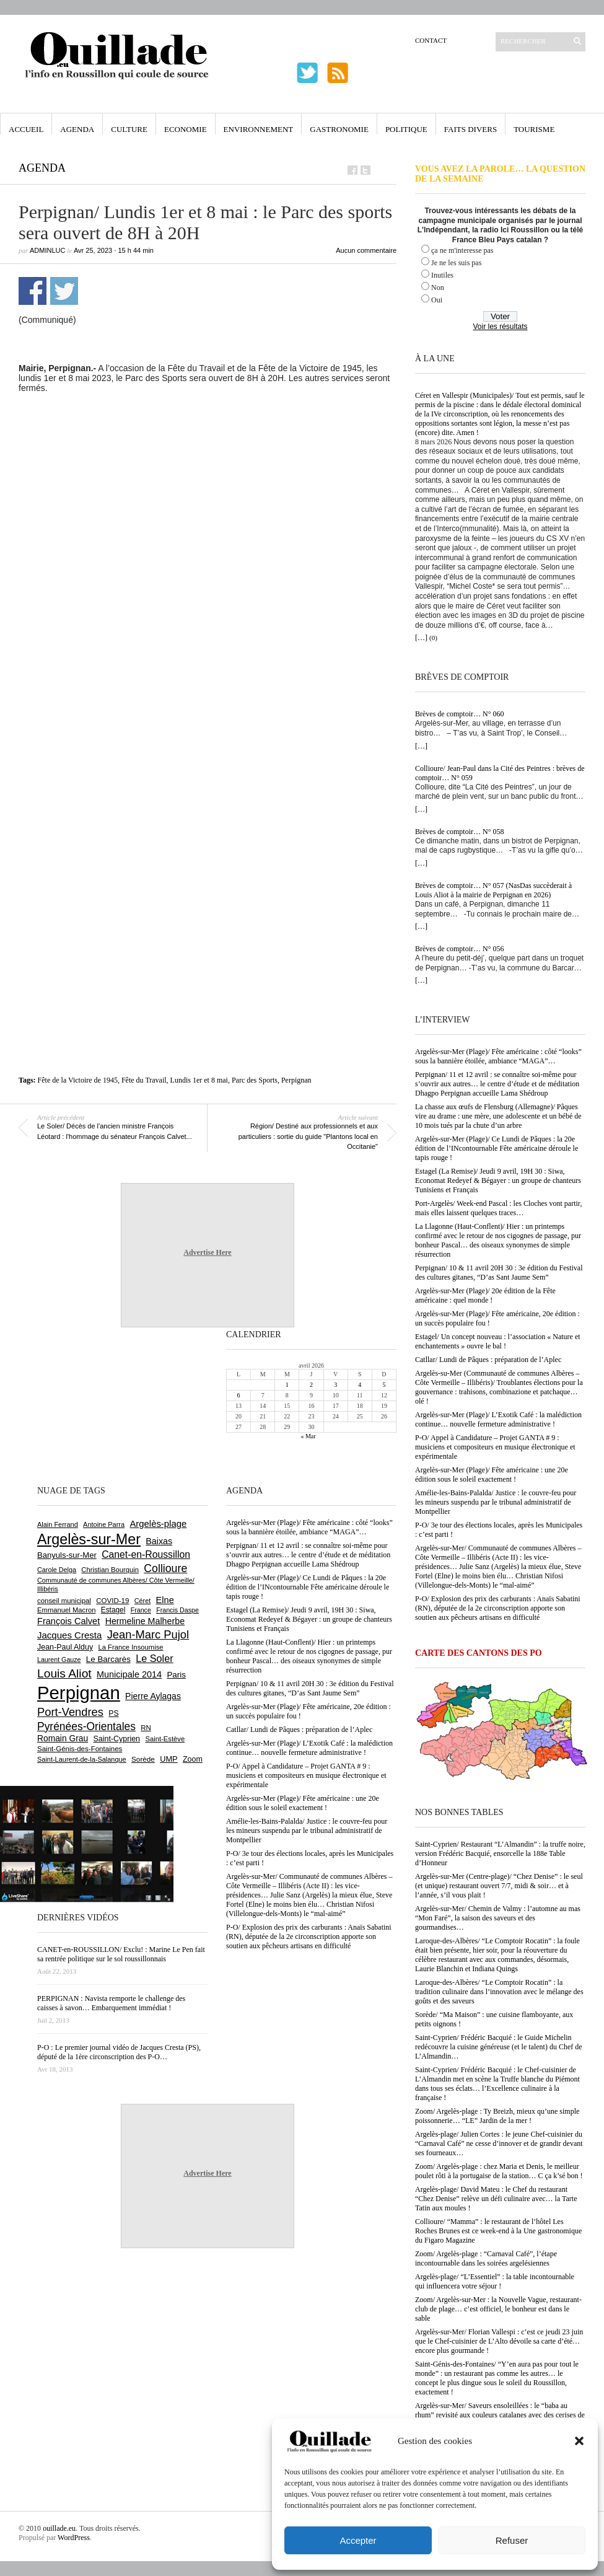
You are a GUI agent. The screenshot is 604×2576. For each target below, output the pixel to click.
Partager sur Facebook (32, 291)
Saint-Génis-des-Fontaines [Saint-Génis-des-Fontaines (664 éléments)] (79, 1748)
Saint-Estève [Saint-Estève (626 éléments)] (165, 1739)
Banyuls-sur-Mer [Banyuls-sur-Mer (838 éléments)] (67, 1555)
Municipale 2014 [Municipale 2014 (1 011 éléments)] (129, 1674)
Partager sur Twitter (64, 291)
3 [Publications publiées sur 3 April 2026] (335, 1384)
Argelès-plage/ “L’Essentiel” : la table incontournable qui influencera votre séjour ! (494, 2281)
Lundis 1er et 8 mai (199, 1080)
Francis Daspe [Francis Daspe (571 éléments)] (177, 1610)
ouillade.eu (59, 2528)
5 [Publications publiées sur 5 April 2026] (383, 1384)
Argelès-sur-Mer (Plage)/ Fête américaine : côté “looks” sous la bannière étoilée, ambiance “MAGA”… (498, 1056)
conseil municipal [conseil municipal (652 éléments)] (64, 1600)
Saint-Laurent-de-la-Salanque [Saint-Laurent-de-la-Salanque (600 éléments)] (81, 1759)
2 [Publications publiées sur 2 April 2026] (311, 1384)
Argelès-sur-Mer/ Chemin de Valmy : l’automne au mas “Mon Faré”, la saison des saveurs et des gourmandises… (497, 1918)
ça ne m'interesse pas (462, 250)
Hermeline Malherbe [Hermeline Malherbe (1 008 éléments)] (145, 1621)
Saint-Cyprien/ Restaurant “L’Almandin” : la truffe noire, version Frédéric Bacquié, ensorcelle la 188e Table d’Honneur (500, 1853)
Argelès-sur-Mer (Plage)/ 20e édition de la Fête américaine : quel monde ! (485, 1295)
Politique (406, 129)
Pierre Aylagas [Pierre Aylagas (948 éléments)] (153, 1696)
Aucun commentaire (366, 250)
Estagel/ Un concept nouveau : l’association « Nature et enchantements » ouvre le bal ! (497, 1341)
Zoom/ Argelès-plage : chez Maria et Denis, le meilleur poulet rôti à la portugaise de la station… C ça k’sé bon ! (499, 2171)
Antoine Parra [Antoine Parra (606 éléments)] (104, 1524)
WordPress (74, 2537)
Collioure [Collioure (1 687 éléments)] (165, 1568)
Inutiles (442, 275)
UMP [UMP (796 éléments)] (168, 1759)
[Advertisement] (149, 558)
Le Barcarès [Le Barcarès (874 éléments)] (108, 1659)
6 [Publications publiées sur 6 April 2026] (238, 1395)
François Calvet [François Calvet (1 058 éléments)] (68, 1621)
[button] (579, 2441)
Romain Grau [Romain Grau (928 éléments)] (62, 1738)
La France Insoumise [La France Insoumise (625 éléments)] (130, 1647)
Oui (436, 300)
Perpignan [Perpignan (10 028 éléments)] (78, 1692)
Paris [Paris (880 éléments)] (176, 1674)
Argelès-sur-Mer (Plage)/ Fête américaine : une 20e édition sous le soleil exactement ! (491, 1475)
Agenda (77, 129)
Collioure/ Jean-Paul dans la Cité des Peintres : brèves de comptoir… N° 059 (500, 773)
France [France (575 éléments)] (141, 1610)
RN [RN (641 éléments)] (146, 1727)
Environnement (259, 129)
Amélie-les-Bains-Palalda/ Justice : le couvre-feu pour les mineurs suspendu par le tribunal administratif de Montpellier (495, 1502)
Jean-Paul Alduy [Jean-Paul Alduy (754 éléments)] (65, 1647)
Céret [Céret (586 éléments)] (142, 1600)
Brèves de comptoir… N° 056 (459, 948)
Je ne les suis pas (456, 262)
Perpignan (296, 1080)
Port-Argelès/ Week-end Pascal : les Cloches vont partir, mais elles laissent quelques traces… (498, 1208)
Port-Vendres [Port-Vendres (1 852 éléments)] (70, 1711)
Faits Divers (470, 129)
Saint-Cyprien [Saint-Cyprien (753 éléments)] (116, 1738)
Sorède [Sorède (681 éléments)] (143, 1759)
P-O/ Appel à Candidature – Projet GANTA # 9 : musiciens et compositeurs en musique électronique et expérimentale (495, 1447)
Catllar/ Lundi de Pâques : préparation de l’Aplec (488, 1359)
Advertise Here (207, 1252)
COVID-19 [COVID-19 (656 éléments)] (112, 1600)
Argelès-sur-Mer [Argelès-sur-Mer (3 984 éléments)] (89, 1539)
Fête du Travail (144, 1080)
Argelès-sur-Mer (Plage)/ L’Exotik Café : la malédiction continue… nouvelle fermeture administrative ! (498, 1419)
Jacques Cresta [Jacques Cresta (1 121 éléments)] (69, 1635)
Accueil (26, 129)
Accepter (357, 2540)
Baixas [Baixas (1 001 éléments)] (159, 1541)
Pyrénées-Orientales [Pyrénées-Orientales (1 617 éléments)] (86, 1726)
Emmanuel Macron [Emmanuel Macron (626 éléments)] (66, 1610)
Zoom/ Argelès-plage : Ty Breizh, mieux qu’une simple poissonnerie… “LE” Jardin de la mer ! (497, 2116)
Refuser (512, 2540)
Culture (129, 129)
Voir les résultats (500, 326)
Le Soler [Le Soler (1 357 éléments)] (154, 1658)
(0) (433, 637)
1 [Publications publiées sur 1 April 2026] (287, 1384)
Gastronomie (339, 129)
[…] (421, 637)
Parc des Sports (255, 1080)
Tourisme (534, 129)
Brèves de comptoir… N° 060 (459, 714)
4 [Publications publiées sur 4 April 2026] (359, 1384)
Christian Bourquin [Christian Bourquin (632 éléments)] (110, 1569)
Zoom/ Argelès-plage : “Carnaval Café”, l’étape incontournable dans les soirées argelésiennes (486, 2258)
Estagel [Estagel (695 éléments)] (113, 1610)
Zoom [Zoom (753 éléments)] (193, 1759)
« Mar (307, 1436)
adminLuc (47, 250)
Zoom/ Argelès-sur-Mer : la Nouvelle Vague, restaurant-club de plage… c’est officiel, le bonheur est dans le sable (498, 2309)
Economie (185, 129)
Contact (431, 40)
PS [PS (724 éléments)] (113, 1713)
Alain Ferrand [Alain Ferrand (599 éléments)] (57, 1524)
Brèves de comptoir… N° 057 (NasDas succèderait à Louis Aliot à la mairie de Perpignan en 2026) (493, 890)
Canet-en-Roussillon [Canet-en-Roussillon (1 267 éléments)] (146, 1554)
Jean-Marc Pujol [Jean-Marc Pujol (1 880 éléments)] (148, 1634)
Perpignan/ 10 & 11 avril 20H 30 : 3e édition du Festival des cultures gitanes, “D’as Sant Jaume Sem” (499, 1272)
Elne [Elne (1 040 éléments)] (165, 1600)
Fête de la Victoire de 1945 (78, 1080)
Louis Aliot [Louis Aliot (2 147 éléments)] (64, 1673)
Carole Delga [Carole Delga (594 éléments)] (56, 1569)
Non (437, 287)
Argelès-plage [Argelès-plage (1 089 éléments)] (157, 1524)
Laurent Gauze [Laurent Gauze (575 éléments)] (59, 1659)
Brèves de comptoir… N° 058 (459, 831)
